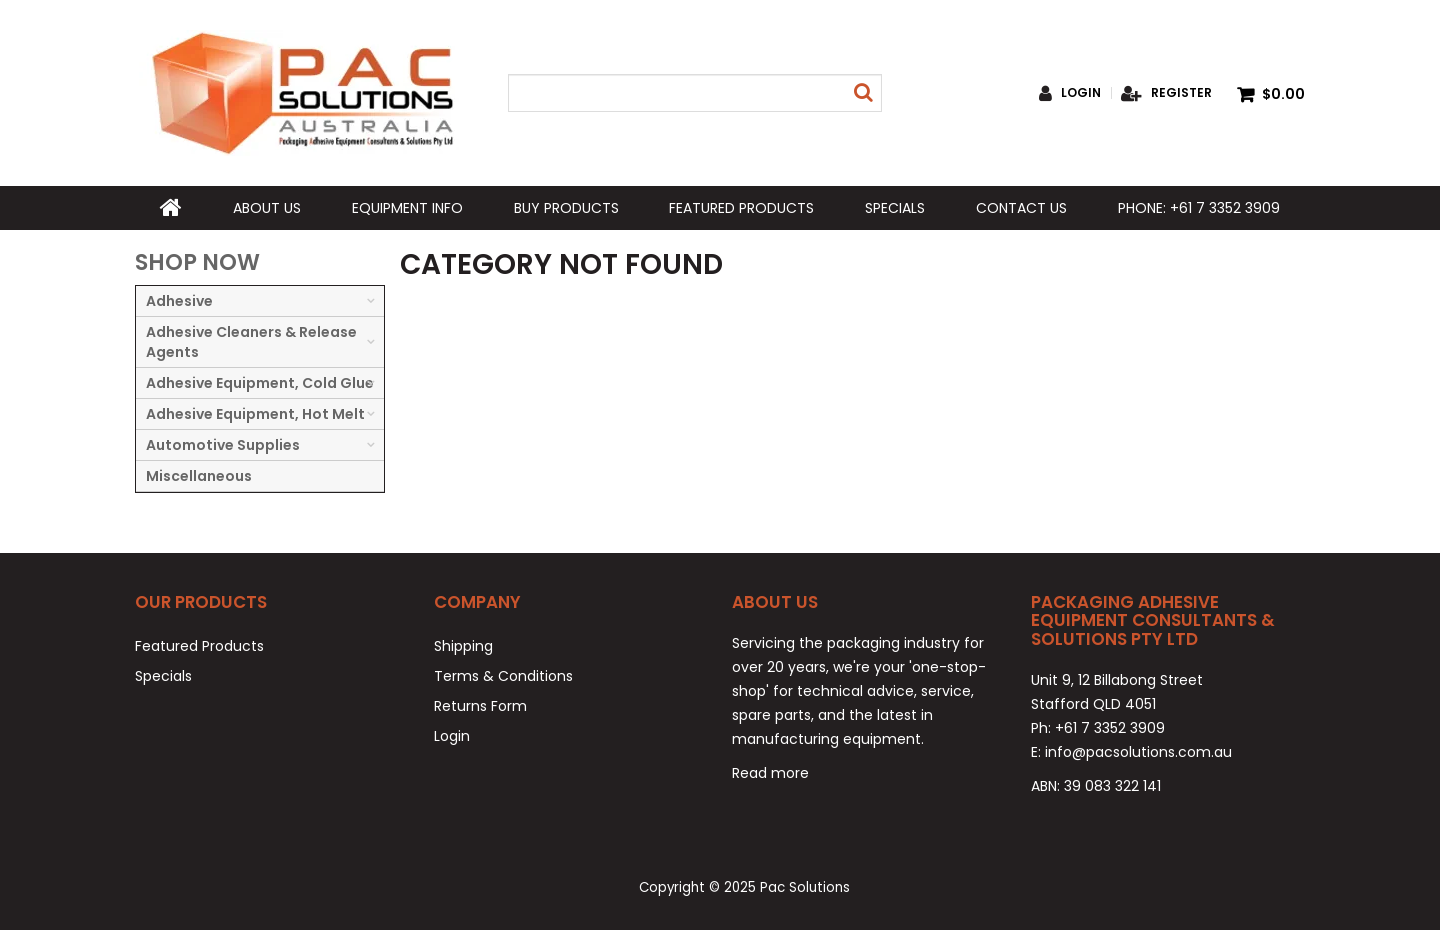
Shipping (463, 646)
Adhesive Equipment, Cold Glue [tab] (260, 383)
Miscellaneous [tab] (199, 476)
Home (171, 208)
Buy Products (566, 208)
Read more (770, 773)
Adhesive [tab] (179, 301)
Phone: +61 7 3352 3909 (1199, 208)
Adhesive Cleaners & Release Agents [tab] (251, 342)
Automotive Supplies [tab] (223, 445)
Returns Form (480, 706)
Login (1081, 93)
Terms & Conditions (503, 676)
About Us (267, 208)
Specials (895, 208)
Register (1181, 93)
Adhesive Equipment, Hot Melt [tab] (255, 414)
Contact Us (1021, 208)
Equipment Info (407, 208)
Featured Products (741, 208)
